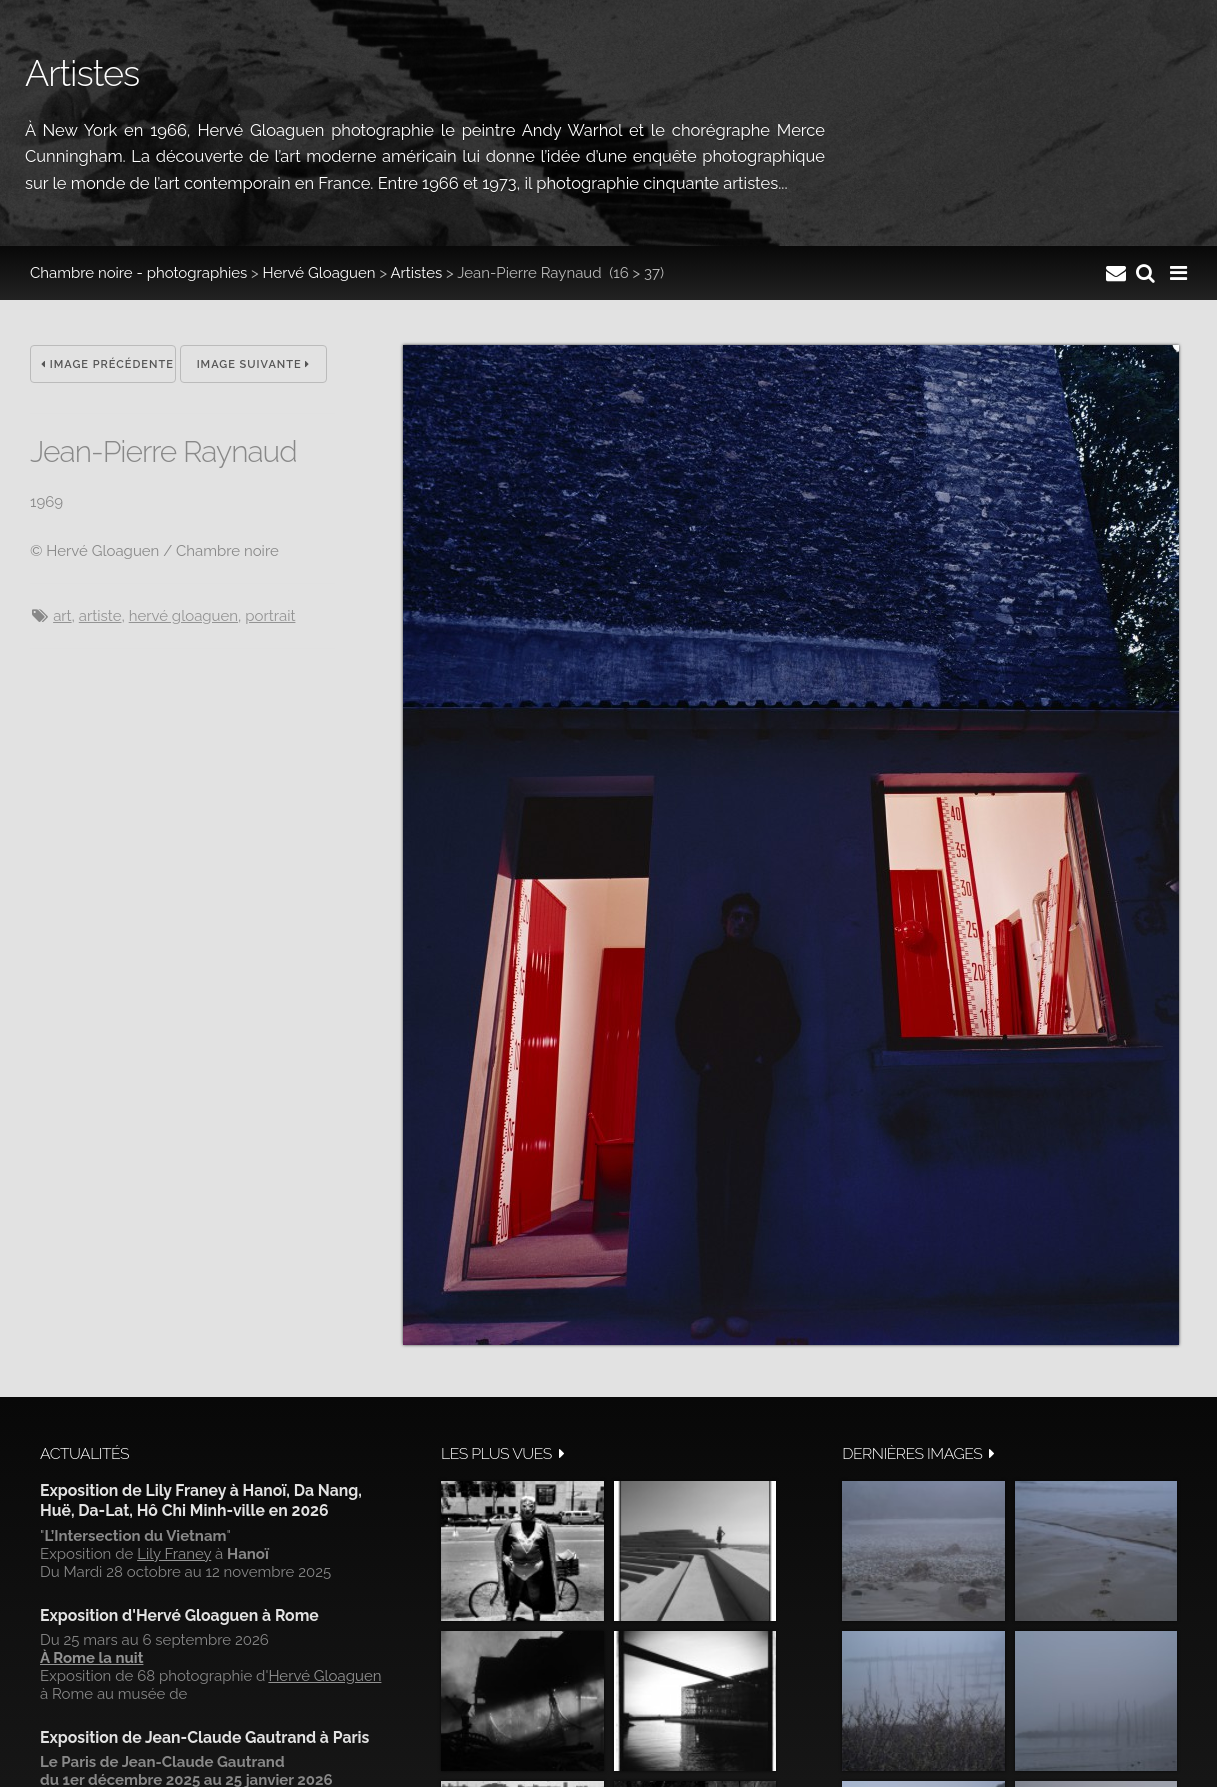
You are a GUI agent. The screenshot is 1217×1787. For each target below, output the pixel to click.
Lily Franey (174, 1554)
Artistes (416, 273)
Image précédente (107, 364)
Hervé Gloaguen (319, 273)
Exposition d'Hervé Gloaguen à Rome (179, 1615)
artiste (100, 616)
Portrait (270, 616)
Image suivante (254, 364)
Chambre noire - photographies (138, 273)
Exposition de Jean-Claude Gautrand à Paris (204, 1737)
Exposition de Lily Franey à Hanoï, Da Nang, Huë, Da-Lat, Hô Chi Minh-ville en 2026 (201, 1500)
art (62, 616)
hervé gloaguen (183, 616)
